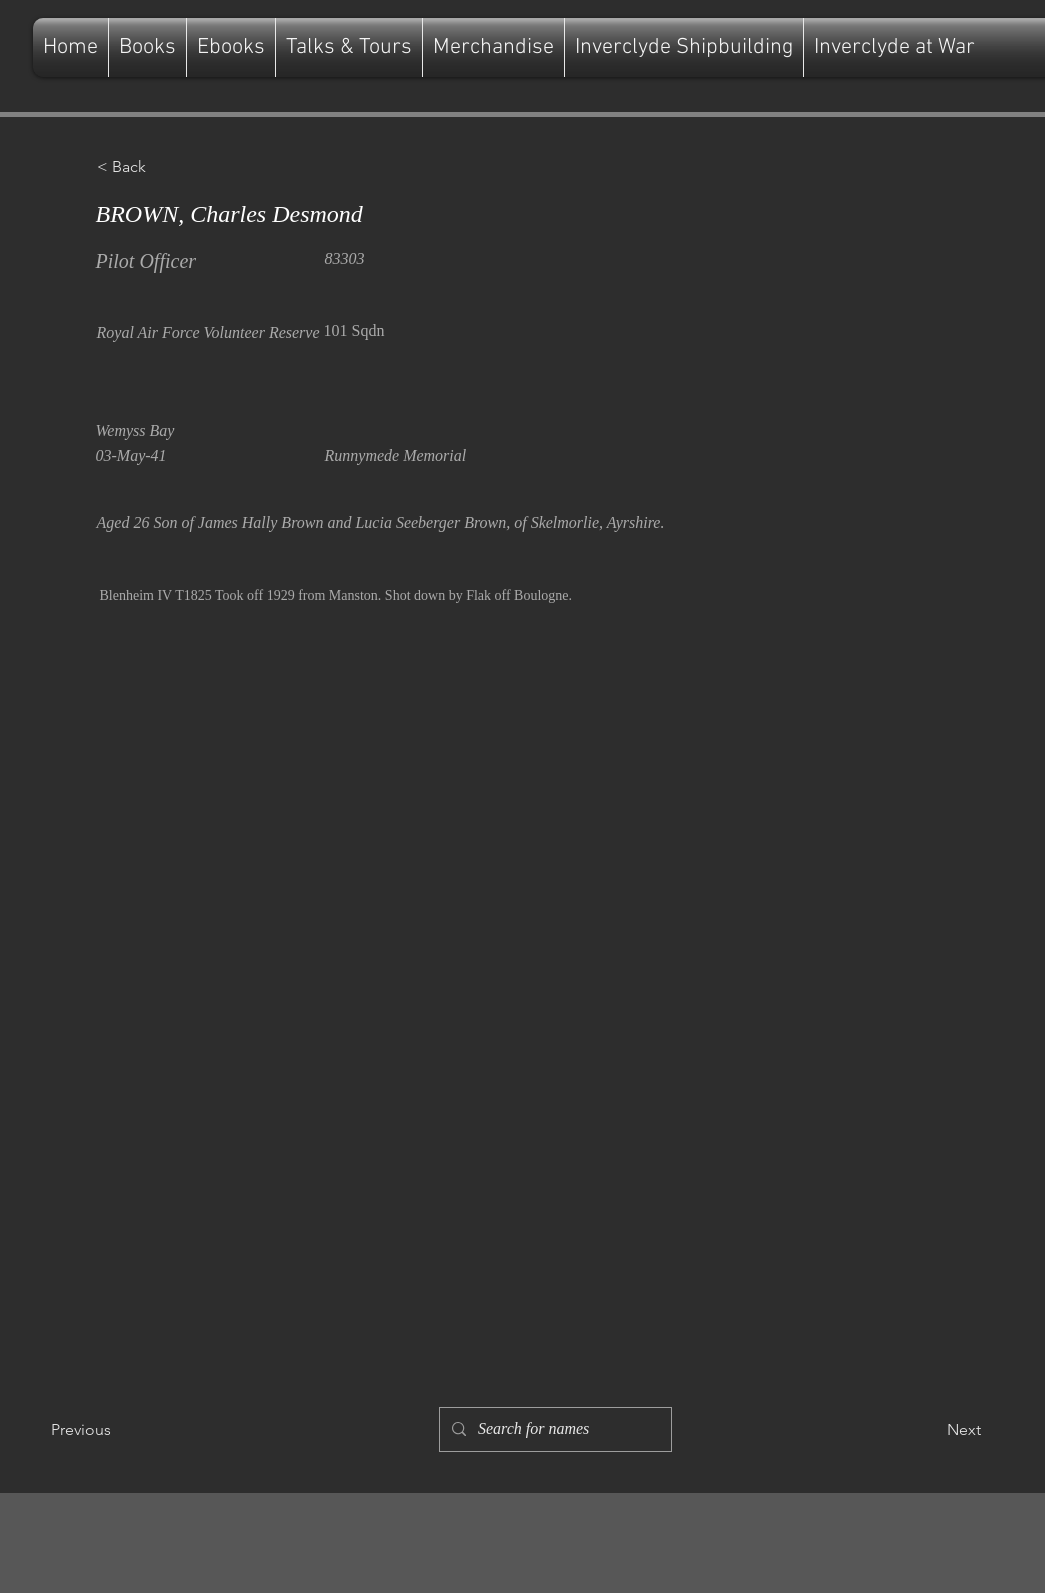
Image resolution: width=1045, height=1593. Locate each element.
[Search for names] (553, 1429)
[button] (163, 167)
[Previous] (117, 1430)
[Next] (931, 1430)
